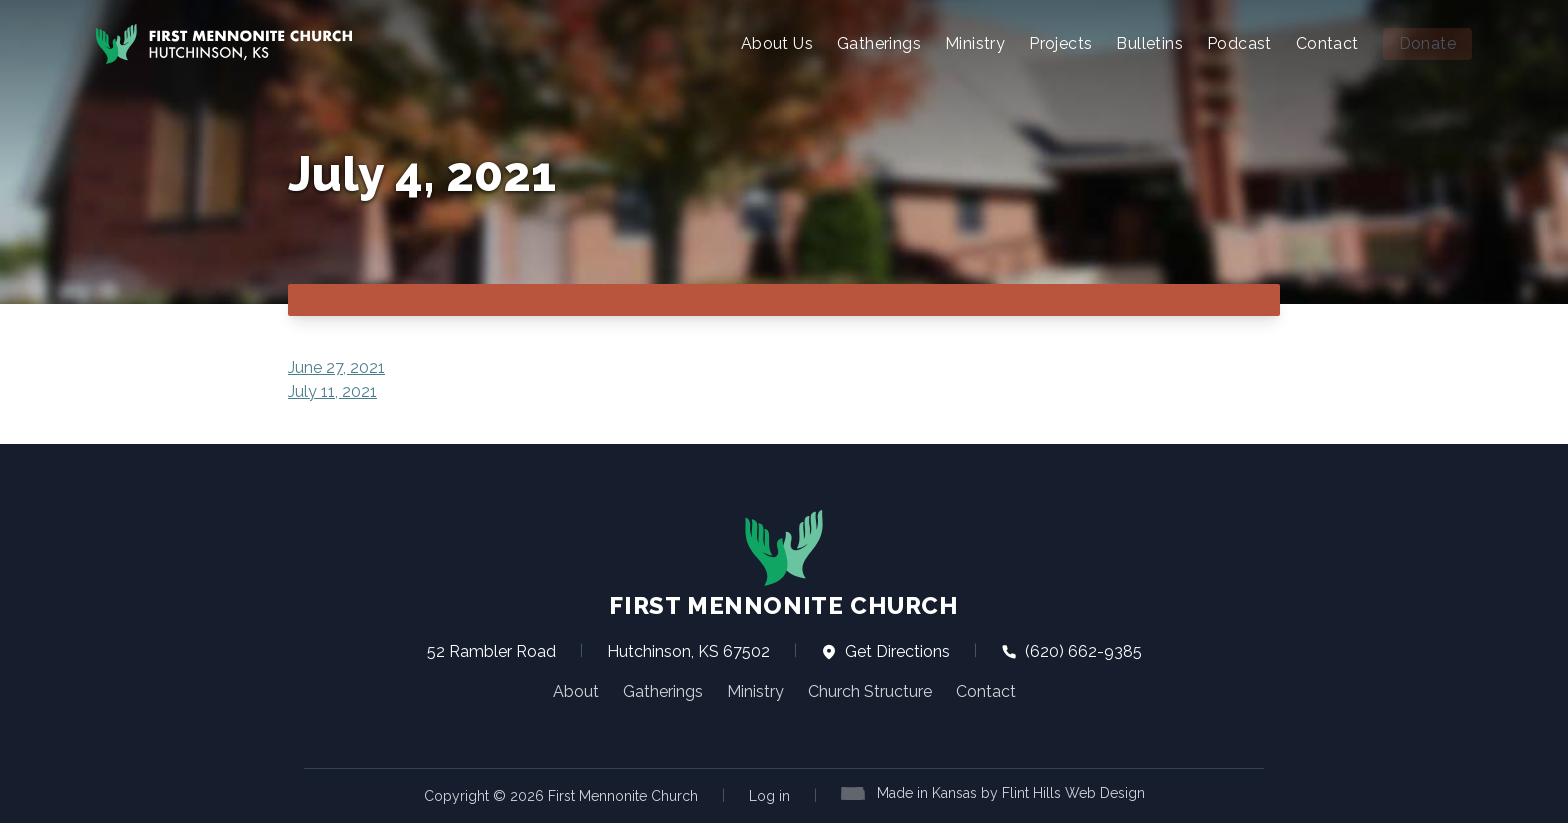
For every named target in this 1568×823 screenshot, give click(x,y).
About (576, 691)
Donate (1427, 43)
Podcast (1239, 43)
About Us (777, 43)
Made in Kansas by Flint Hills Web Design (1011, 793)
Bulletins (1149, 43)
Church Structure (870, 691)
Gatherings (879, 43)
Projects (1060, 43)
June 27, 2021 (336, 367)
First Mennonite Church (783, 564)
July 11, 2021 (332, 391)
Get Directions (885, 651)
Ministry (975, 43)
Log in (769, 796)
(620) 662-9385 (1071, 651)
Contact (1327, 43)
